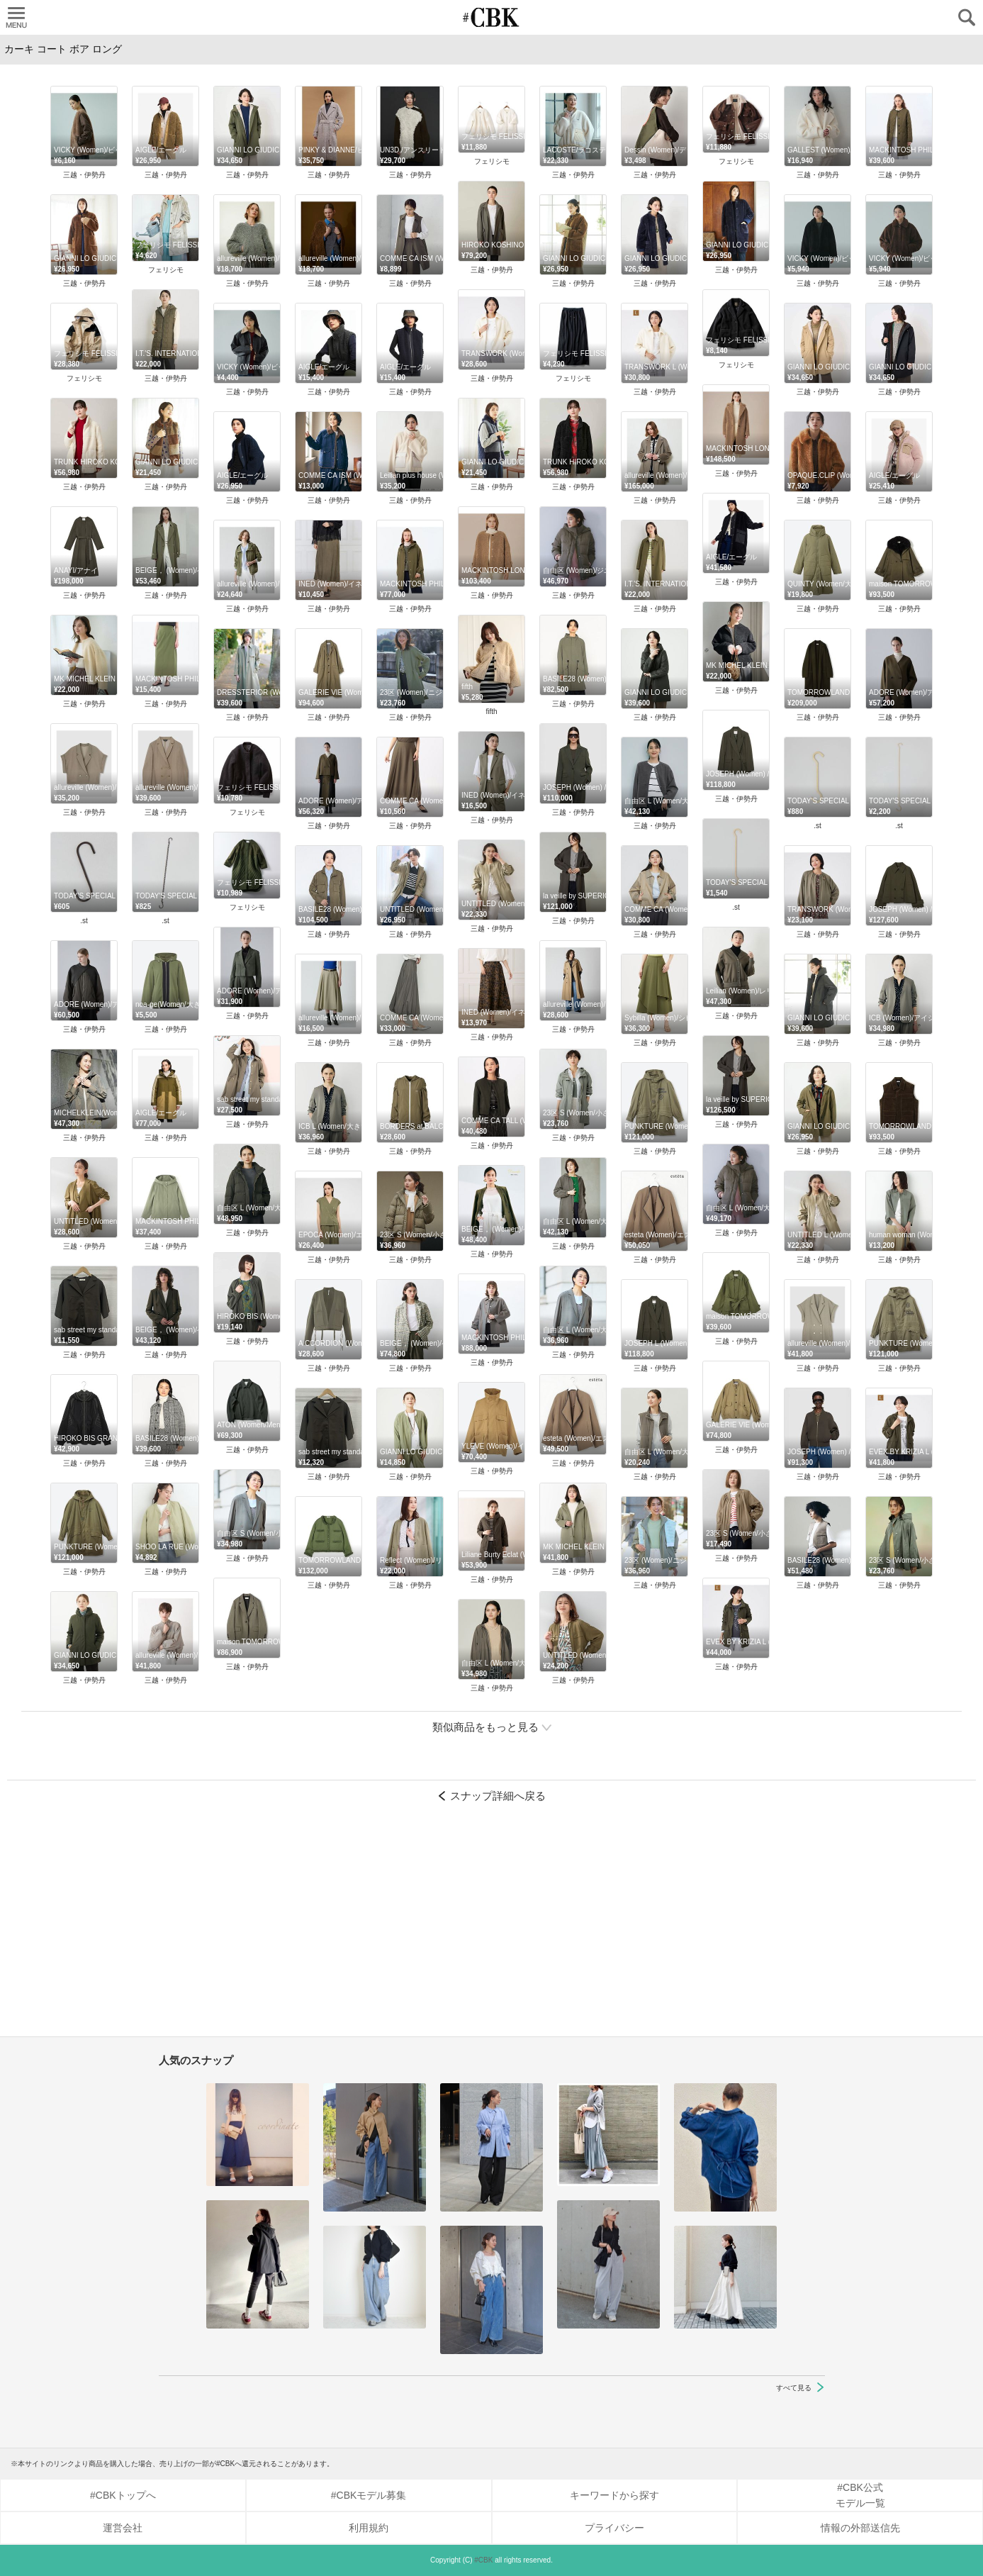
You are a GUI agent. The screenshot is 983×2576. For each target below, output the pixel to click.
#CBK (483, 2560)
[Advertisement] (492, 1926)
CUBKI (492, 17)
